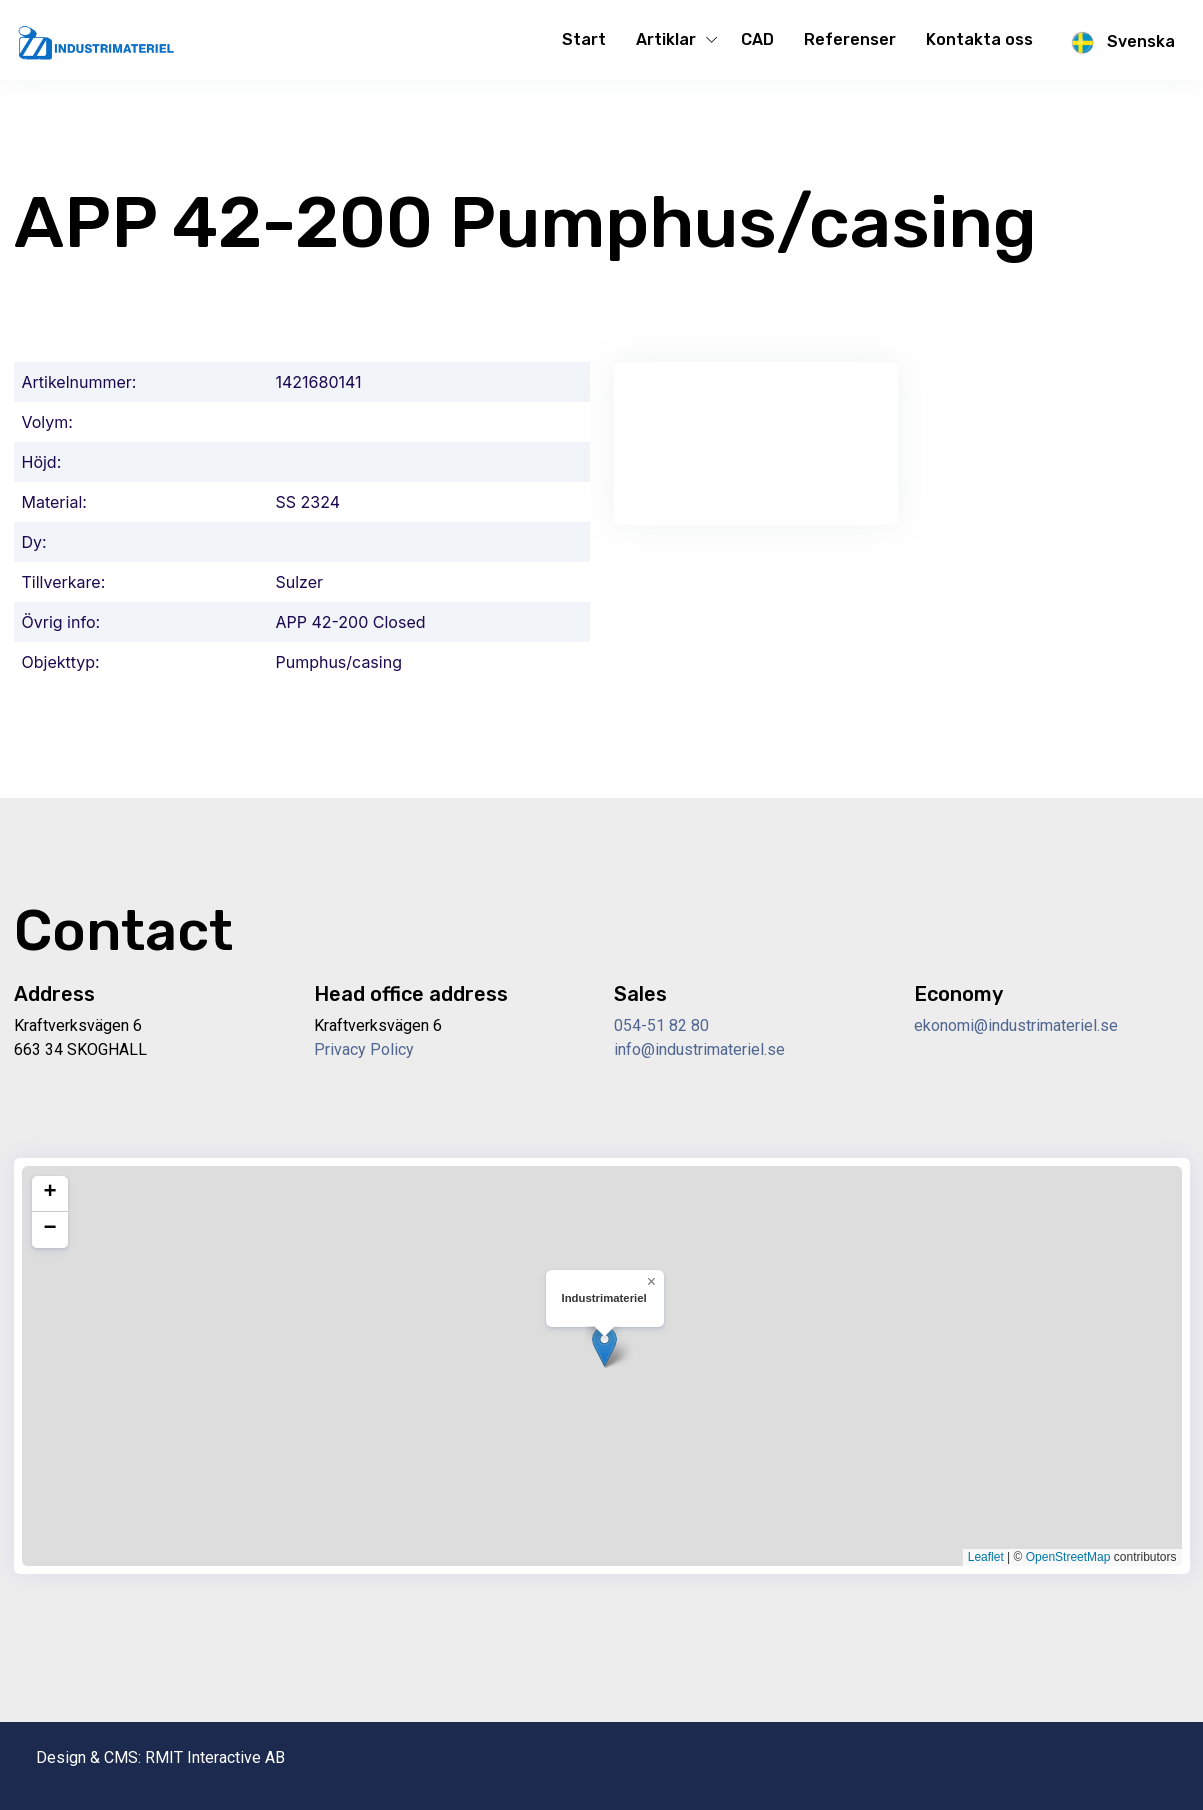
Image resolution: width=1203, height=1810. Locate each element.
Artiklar (666, 39)
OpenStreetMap (1068, 1557)
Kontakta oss (979, 39)
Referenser (850, 39)
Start (584, 39)
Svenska (1119, 43)
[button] (604, 1346)
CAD (757, 39)
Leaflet (986, 1557)
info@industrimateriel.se (699, 1049)
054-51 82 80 (661, 1025)
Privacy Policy (364, 1049)
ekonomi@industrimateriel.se (1016, 1025)
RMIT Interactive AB (215, 1757)
